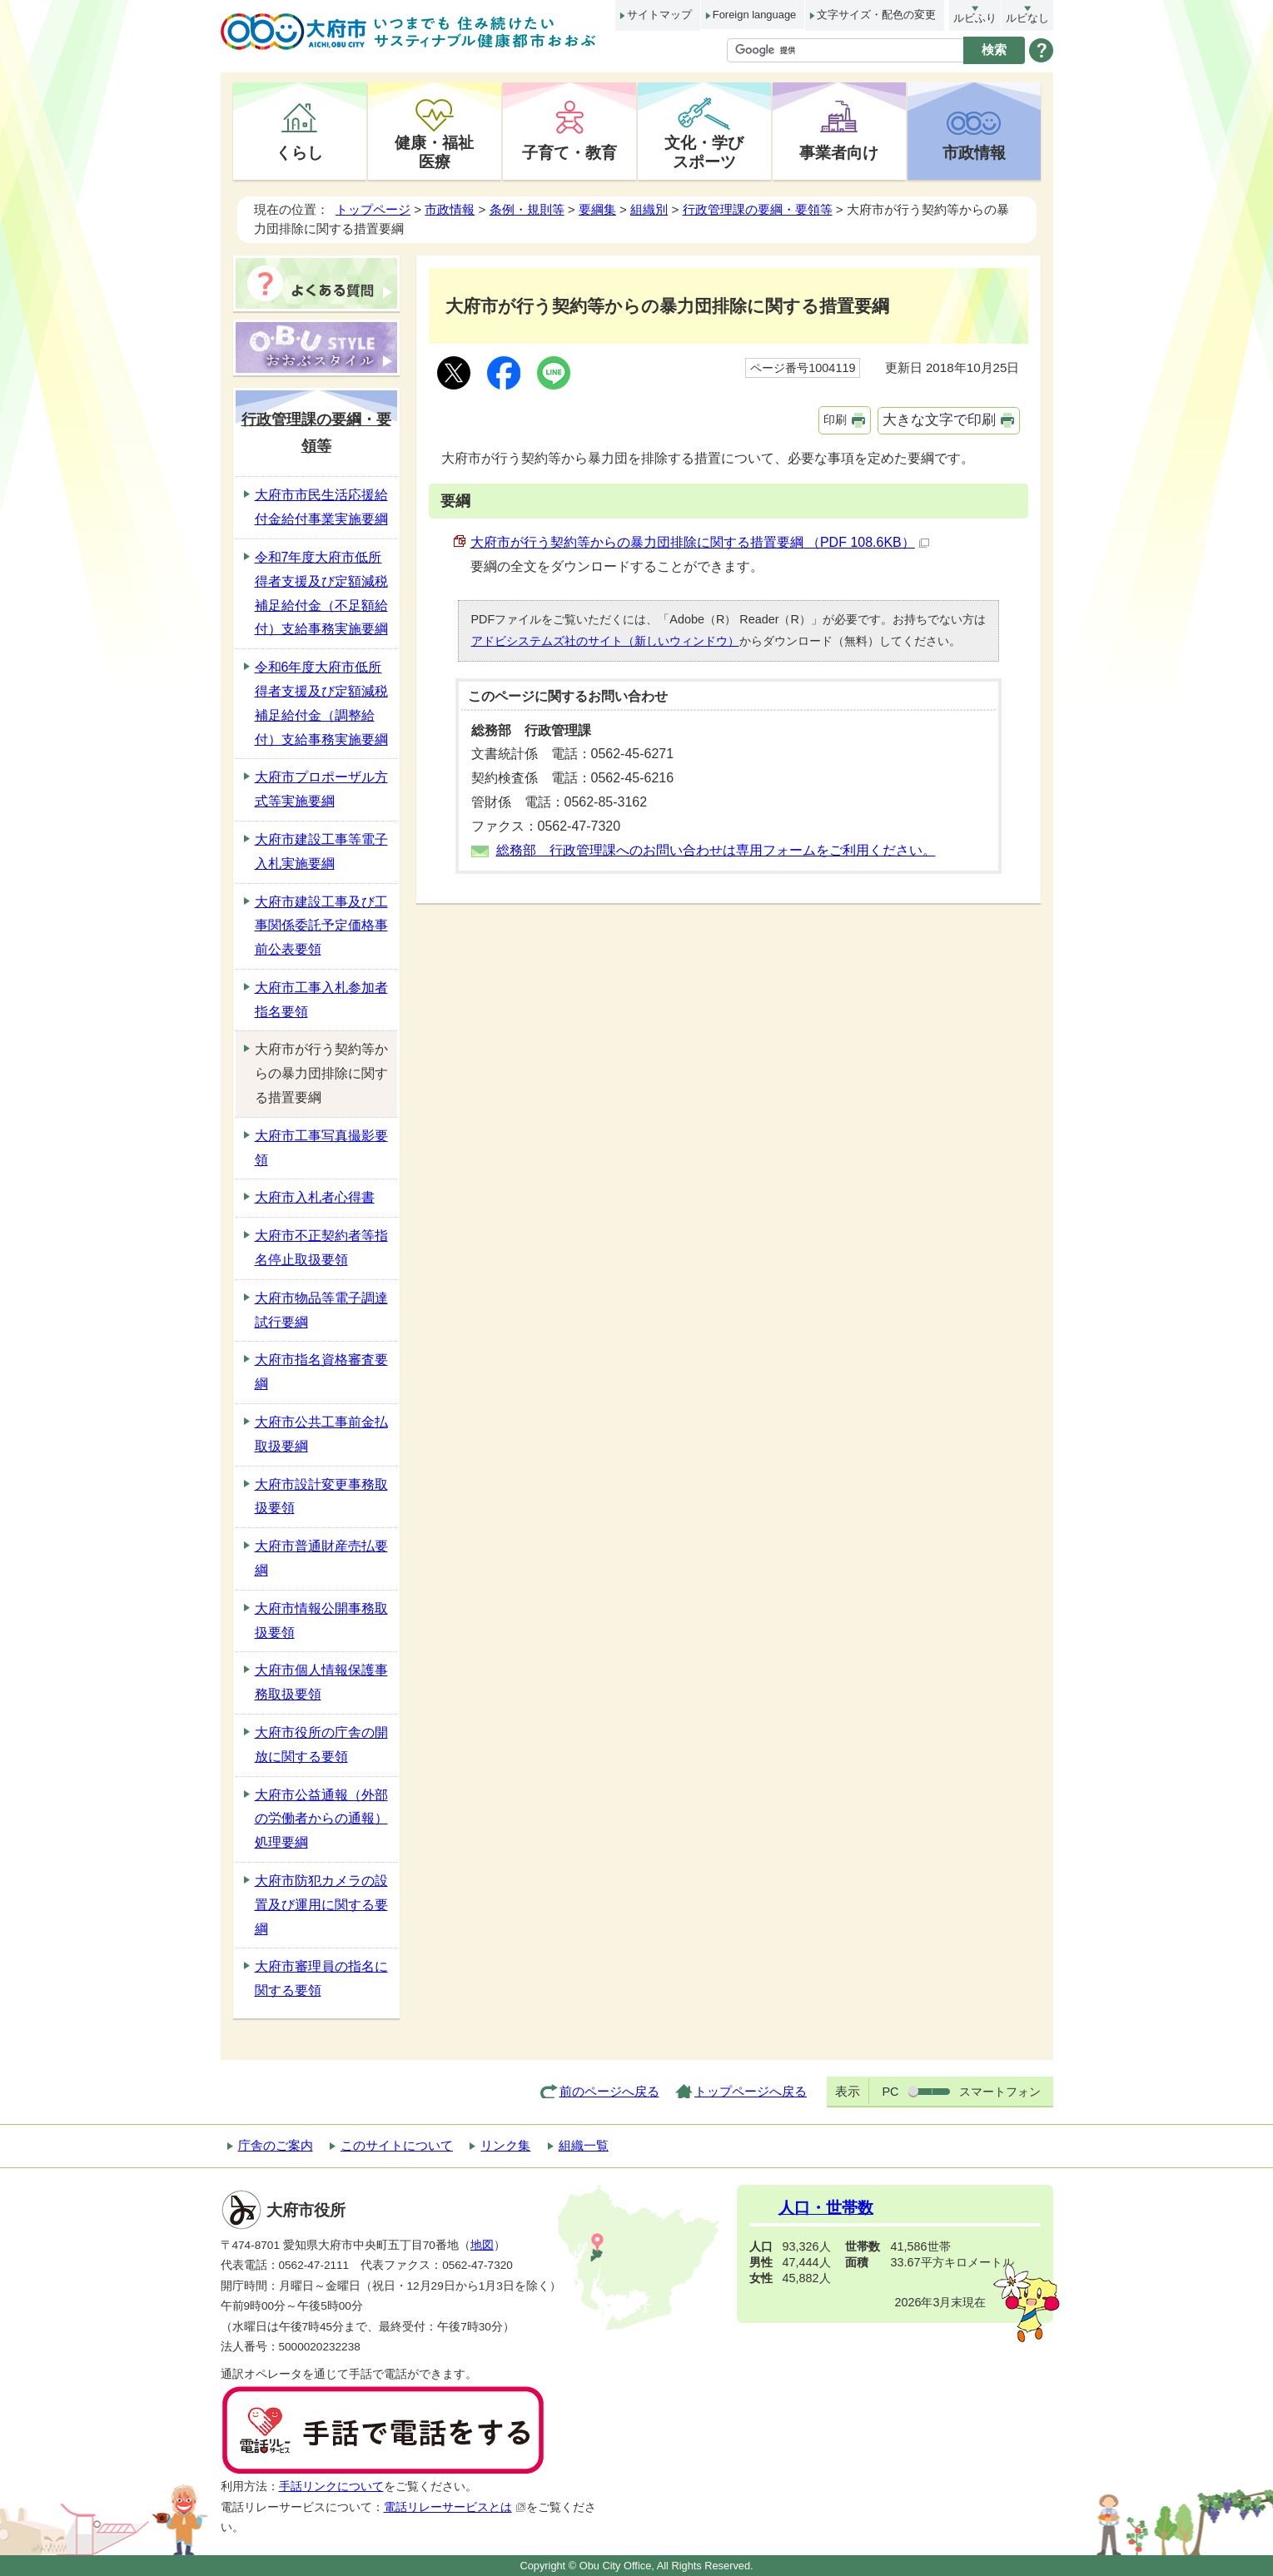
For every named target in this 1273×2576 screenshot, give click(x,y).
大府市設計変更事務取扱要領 (321, 1496)
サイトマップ (659, 14)
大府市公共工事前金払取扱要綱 (321, 1434)
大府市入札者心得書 (315, 1197)
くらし (299, 152)
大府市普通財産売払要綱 (321, 1558)
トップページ (373, 209)
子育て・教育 (569, 152)
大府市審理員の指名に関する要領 (321, 1978)
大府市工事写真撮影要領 (321, 1148)
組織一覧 (584, 2145)
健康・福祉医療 (434, 152)
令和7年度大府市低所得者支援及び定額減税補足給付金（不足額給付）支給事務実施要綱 (321, 593)
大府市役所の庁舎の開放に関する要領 (321, 1744)
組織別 (649, 209)
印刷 (835, 419)
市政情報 (974, 152)
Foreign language (754, 14)
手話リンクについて (331, 2486)
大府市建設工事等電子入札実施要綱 (321, 851)
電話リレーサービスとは (455, 2507)
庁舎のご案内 (275, 2145)
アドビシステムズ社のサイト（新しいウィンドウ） (605, 641)
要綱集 (597, 209)
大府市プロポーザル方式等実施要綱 (321, 789)
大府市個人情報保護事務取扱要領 (321, 1682)
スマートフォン (1000, 2091)
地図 (482, 2245)
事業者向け (838, 152)
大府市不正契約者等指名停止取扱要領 (321, 1247)
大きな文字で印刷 (939, 420)
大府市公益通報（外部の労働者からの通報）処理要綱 (321, 1819)
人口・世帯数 (825, 2207)
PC (890, 2091)
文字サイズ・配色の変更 (876, 14)
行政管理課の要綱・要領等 (758, 209)
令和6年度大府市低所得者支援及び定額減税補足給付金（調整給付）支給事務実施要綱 (321, 703)
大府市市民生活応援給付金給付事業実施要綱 (321, 507)
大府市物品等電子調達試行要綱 (321, 1310)
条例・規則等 (527, 209)
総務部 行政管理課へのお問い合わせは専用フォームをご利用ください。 (716, 850)
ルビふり (975, 18)
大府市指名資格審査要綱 (321, 1372)
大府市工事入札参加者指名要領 (321, 999)
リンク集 (505, 2145)
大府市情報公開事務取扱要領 (321, 1620)
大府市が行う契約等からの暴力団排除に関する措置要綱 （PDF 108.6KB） (699, 542)
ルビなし (1027, 18)
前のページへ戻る (609, 2091)
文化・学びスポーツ (703, 152)
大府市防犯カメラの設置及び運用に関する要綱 (321, 1905)
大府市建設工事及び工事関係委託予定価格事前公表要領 (321, 926)
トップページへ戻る (750, 2091)
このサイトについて (397, 2145)
